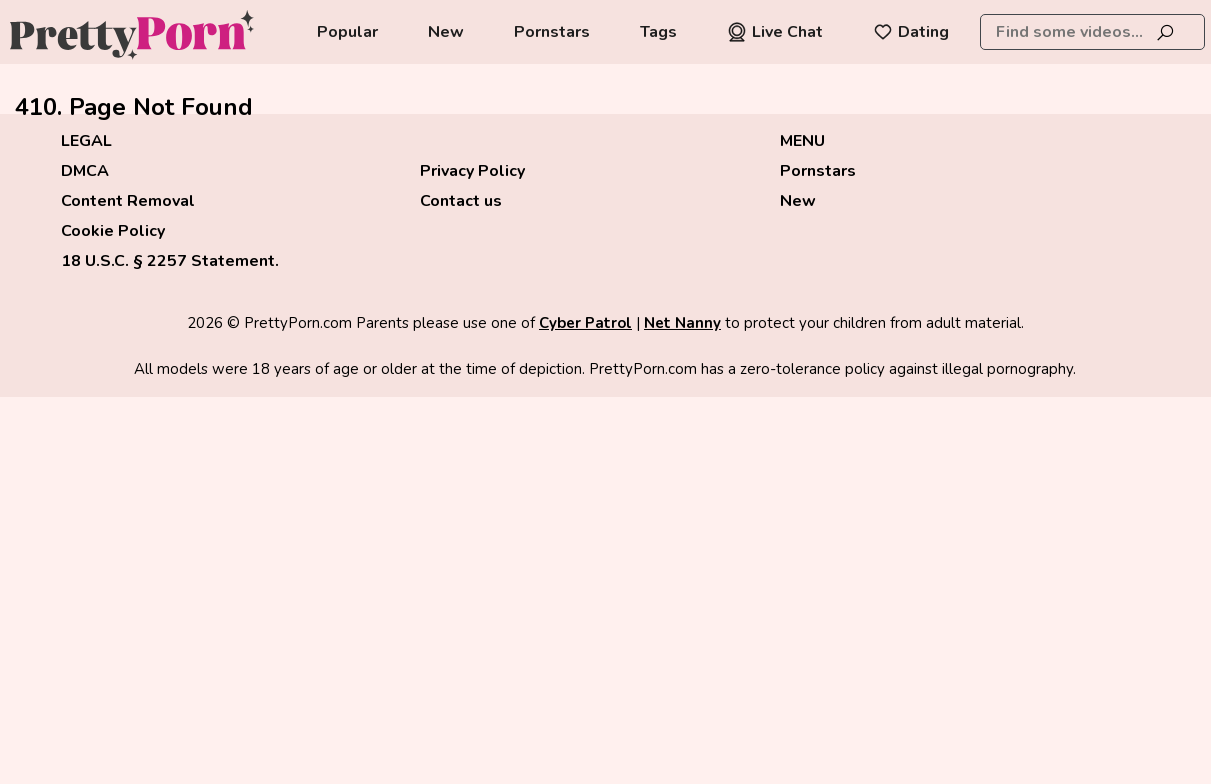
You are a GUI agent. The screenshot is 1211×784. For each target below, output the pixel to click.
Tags (658, 32)
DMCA (85, 171)
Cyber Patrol (585, 323)
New (446, 32)
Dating (911, 32)
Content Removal (128, 201)
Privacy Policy (472, 171)
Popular (347, 32)
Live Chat (775, 32)
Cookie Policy (113, 231)
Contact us (461, 201)
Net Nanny (682, 323)
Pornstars (552, 32)
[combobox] (1092, 32)
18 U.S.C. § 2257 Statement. (170, 261)
